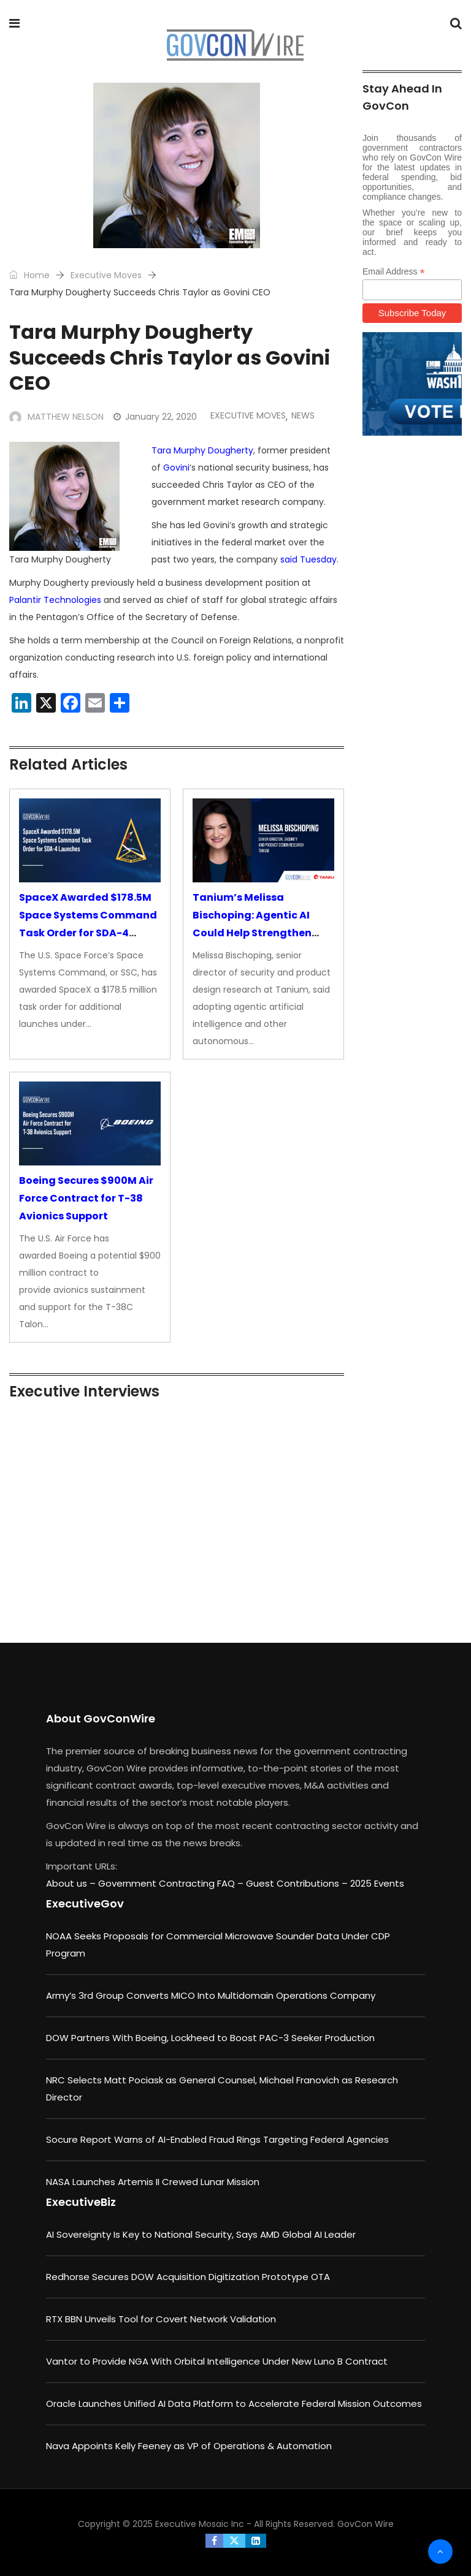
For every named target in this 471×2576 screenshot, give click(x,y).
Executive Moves (106, 275)
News (303, 415)
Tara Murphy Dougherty (202, 450)
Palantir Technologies (55, 600)
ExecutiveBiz (81, 2202)
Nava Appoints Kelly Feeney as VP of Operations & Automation (189, 2445)
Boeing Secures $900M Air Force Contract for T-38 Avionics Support (86, 1198)
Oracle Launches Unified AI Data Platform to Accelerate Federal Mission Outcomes (234, 2403)
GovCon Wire (365, 2524)
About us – (72, 1883)
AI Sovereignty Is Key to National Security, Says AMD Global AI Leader (201, 2234)
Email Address (393, 272)
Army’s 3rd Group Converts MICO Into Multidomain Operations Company (210, 1995)
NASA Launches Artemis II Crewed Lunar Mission (152, 2181)
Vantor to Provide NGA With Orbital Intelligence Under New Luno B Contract (217, 2361)
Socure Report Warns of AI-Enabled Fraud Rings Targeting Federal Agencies (217, 2139)
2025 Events (377, 1883)
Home (29, 275)
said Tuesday (308, 559)
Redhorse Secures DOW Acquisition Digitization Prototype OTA (188, 2276)
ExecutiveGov (85, 1903)
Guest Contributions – (298, 1883)
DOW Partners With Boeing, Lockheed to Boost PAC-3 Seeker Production (210, 2037)
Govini (176, 467)
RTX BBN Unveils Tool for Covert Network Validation (161, 2319)
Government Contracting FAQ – (172, 1883)
